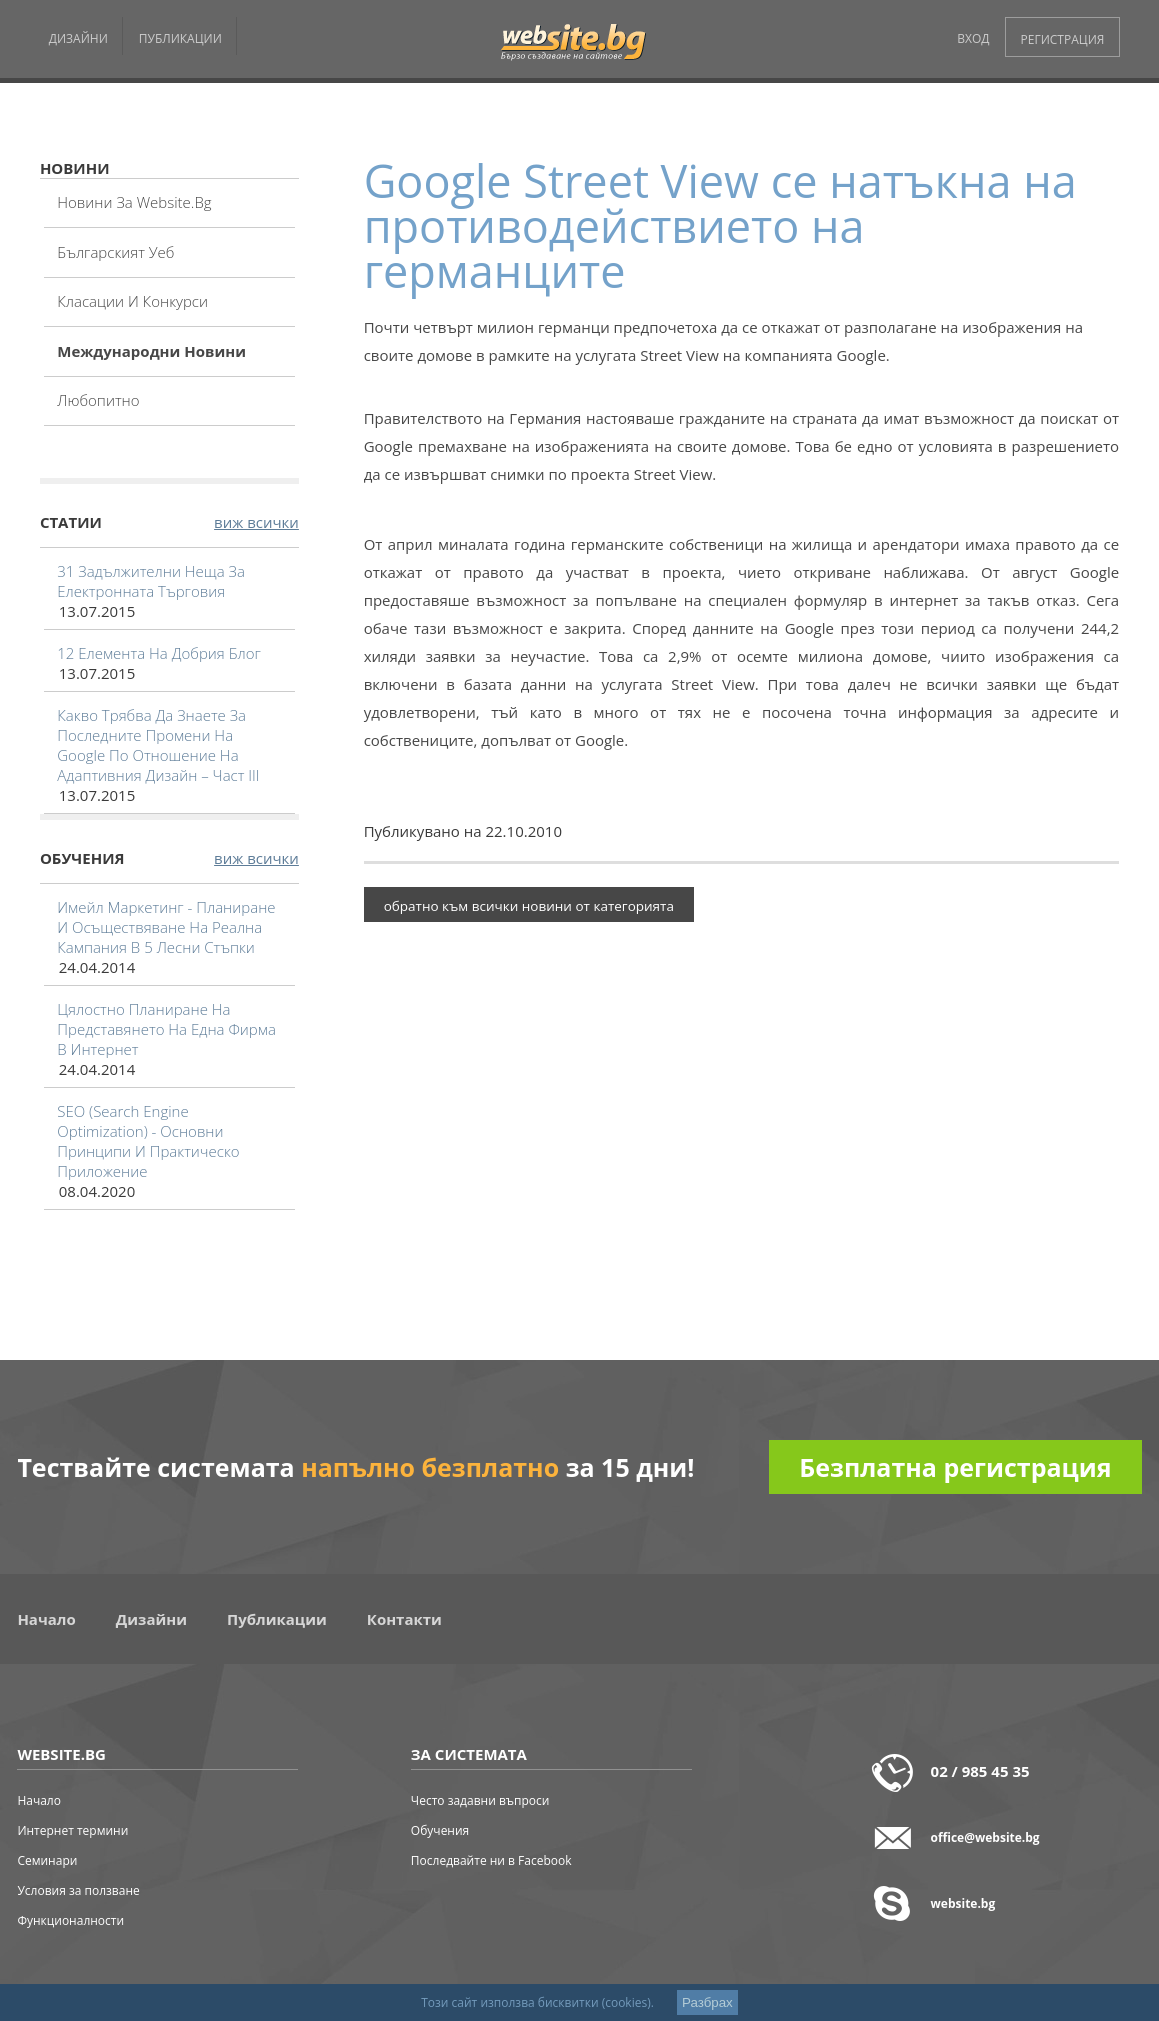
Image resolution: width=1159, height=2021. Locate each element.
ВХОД (973, 38)
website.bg (963, 1903)
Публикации (277, 1619)
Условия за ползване (78, 1890)
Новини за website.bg (134, 202)
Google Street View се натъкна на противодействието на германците (720, 225)
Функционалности (70, 1920)
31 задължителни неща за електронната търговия (151, 581)
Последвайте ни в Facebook (491, 1860)
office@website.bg (985, 1837)
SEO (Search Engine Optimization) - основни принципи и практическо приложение (148, 1141)
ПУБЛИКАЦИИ (180, 38)
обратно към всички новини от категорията (529, 906)
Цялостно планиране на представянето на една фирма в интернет (166, 1029)
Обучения (440, 1830)
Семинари (47, 1860)
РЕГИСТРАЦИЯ (1063, 39)
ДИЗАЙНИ (78, 38)
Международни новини (151, 351)
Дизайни (151, 1619)
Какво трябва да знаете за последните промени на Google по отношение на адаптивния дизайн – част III (158, 745)
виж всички (256, 522)
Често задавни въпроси (480, 1800)
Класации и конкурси (132, 301)
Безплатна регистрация (955, 1467)
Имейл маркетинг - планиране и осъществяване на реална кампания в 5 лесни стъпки (166, 927)
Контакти (404, 1619)
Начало (46, 1619)
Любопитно (98, 400)
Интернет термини (72, 1830)
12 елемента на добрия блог (159, 653)
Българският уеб (115, 252)
